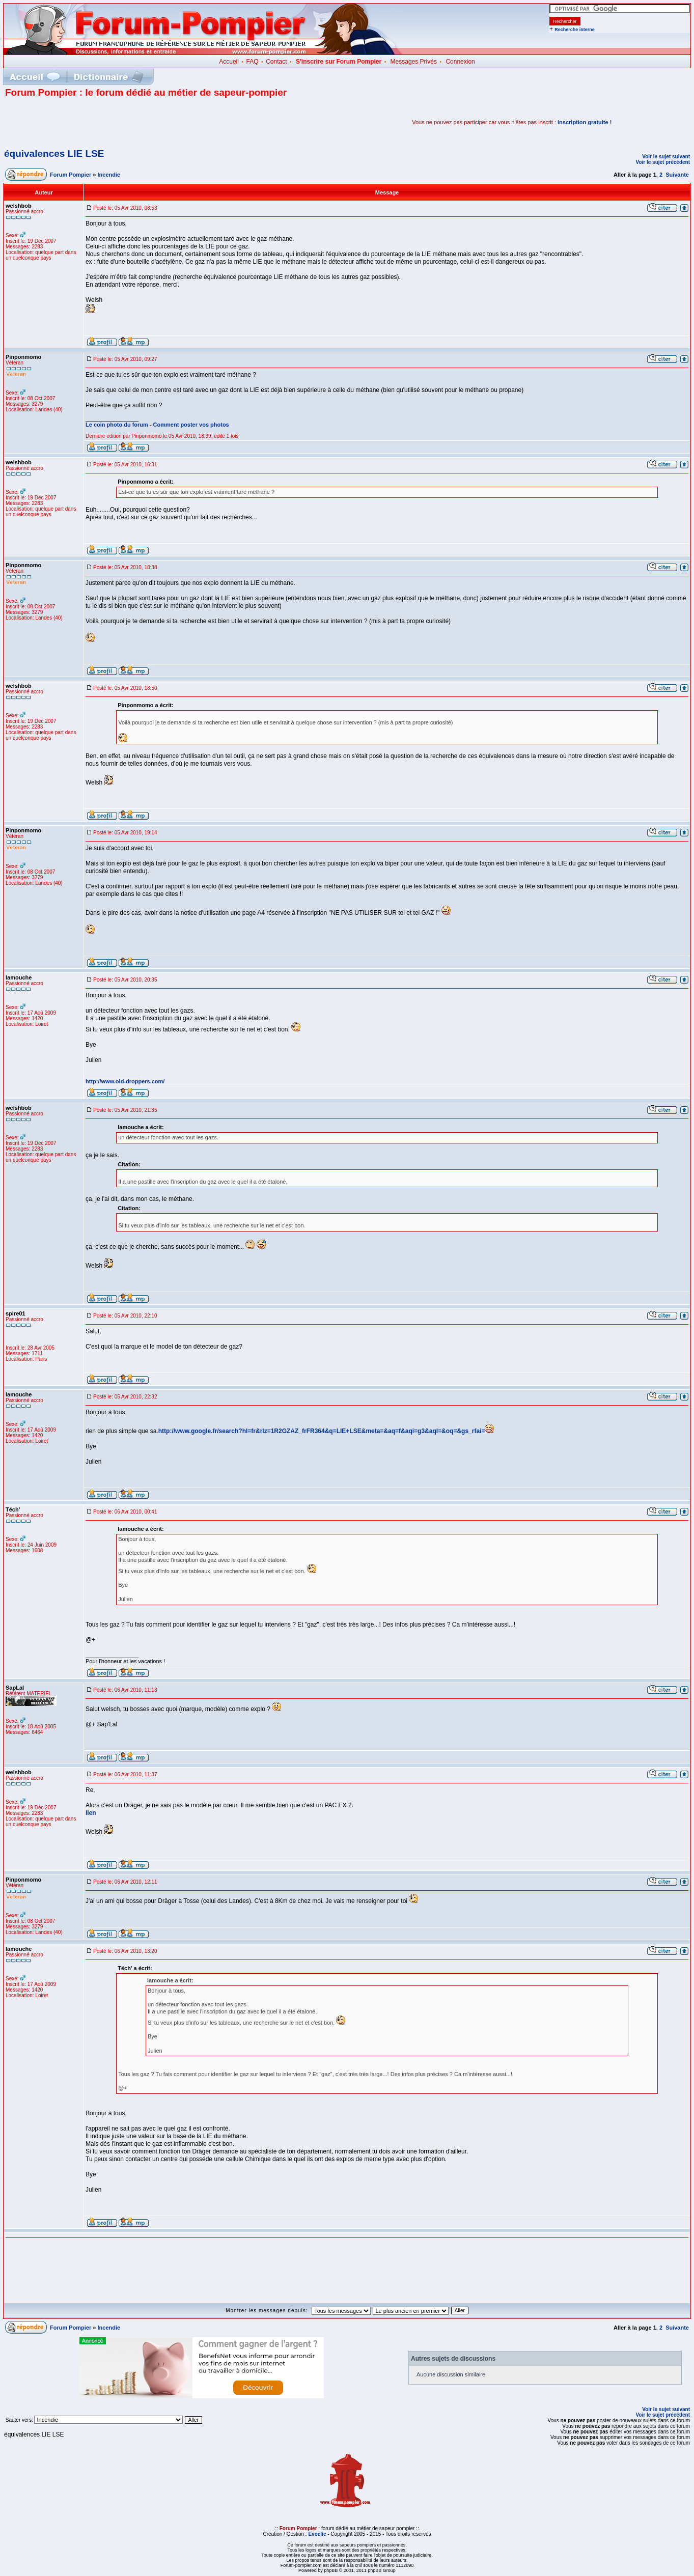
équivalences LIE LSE (54, 153)
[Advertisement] (124, 122)
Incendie (109, 175)
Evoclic (317, 2534)
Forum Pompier (70, 175)
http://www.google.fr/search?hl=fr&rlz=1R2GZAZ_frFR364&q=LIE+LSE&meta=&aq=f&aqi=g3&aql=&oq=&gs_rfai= (321, 1431)
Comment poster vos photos (191, 425)
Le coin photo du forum (117, 425)
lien (91, 1812)
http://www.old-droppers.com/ (125, 1081)
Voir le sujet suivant (666, 156)
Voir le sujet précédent (662, 162)
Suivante (677, 175)
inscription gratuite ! (585, 122)
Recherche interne (574, 29)
